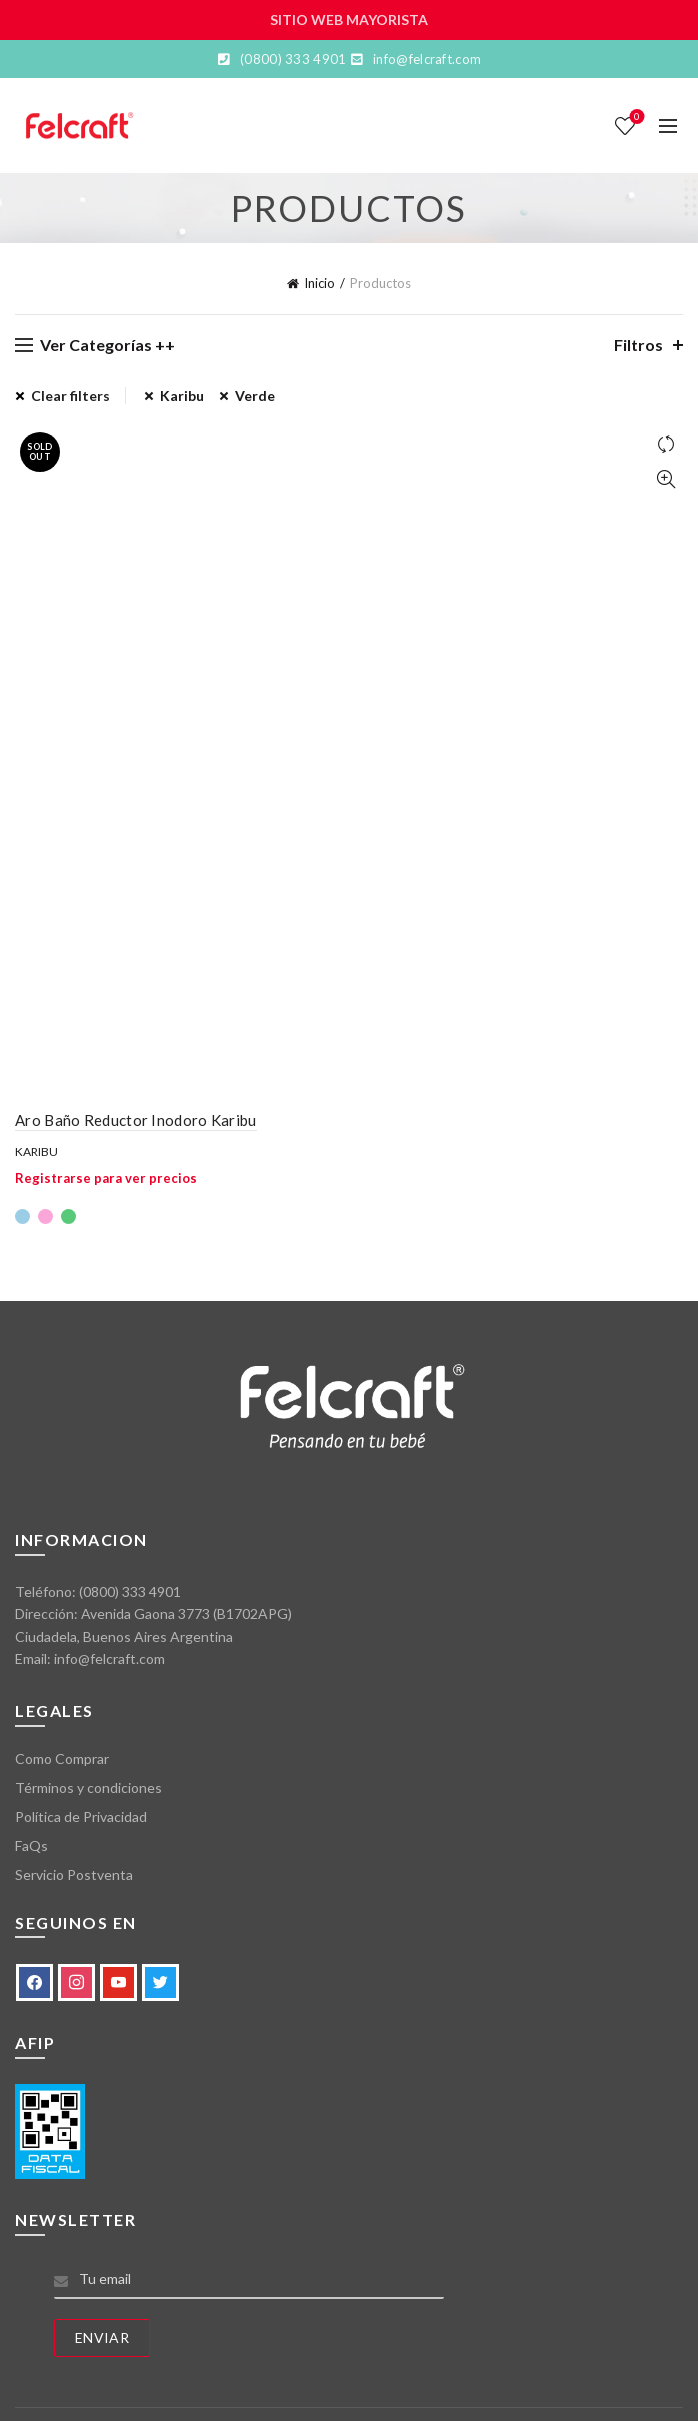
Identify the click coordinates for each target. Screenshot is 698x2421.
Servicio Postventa (74, 1874)
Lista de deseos (635, 117)
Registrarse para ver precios (106, 1178)
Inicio (319, 283)
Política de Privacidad (81, 1816)
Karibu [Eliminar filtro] (182, 395)
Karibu (36, 1151)
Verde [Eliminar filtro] (255, 395)
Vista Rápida (665, 479)
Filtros (638, 344)
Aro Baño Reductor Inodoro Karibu (136, 1120)
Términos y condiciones (88, 1787)
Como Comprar (62, 1758)
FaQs (31, 1845)
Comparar (665, 444)
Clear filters (70, 395)
